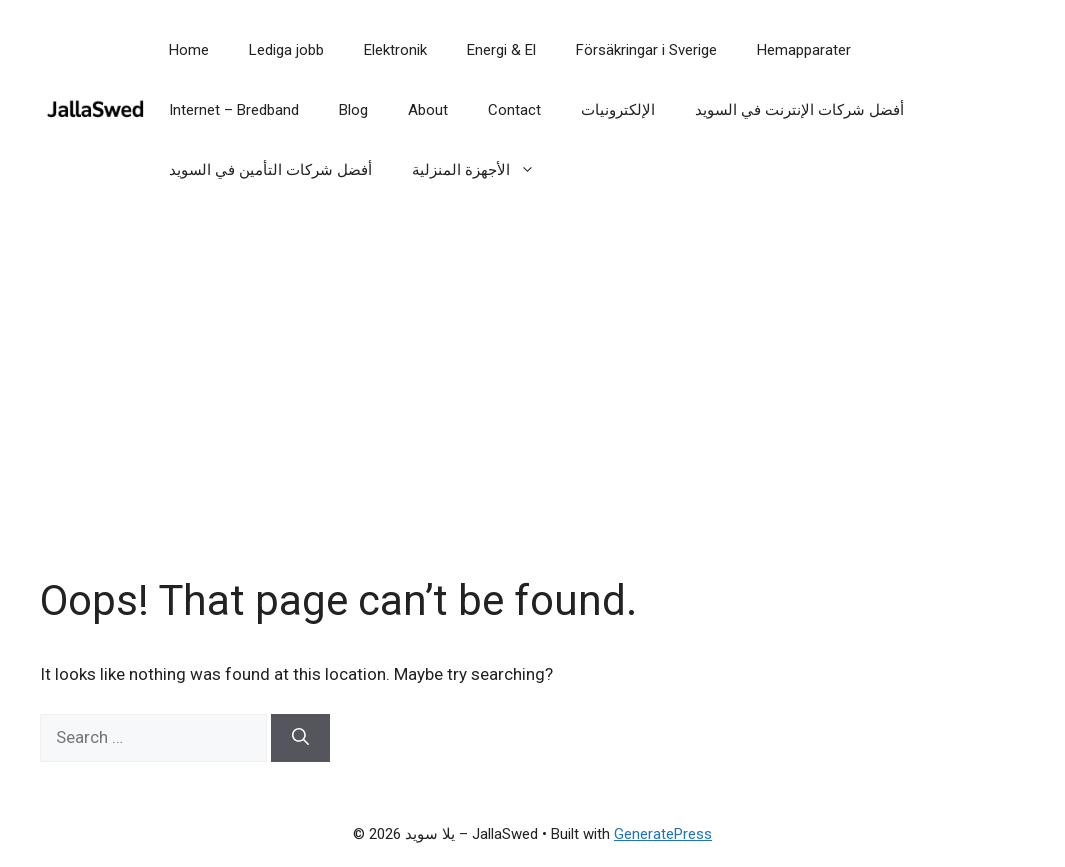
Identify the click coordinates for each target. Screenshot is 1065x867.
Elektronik (395, 50)
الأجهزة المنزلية (483, 170)
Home (189, 50)
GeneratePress (663, 834)
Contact (514, 110)
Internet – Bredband (234, 110)
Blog (353, 110)
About (428, 110)
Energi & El (501, 50)
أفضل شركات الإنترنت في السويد (799, 110)
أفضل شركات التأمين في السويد (270, 170)
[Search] (300, 738)
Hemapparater (804, 50)
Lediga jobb (286, 50)
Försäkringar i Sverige (646, 50)
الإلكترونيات (618, 110)
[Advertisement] (532, 410)
